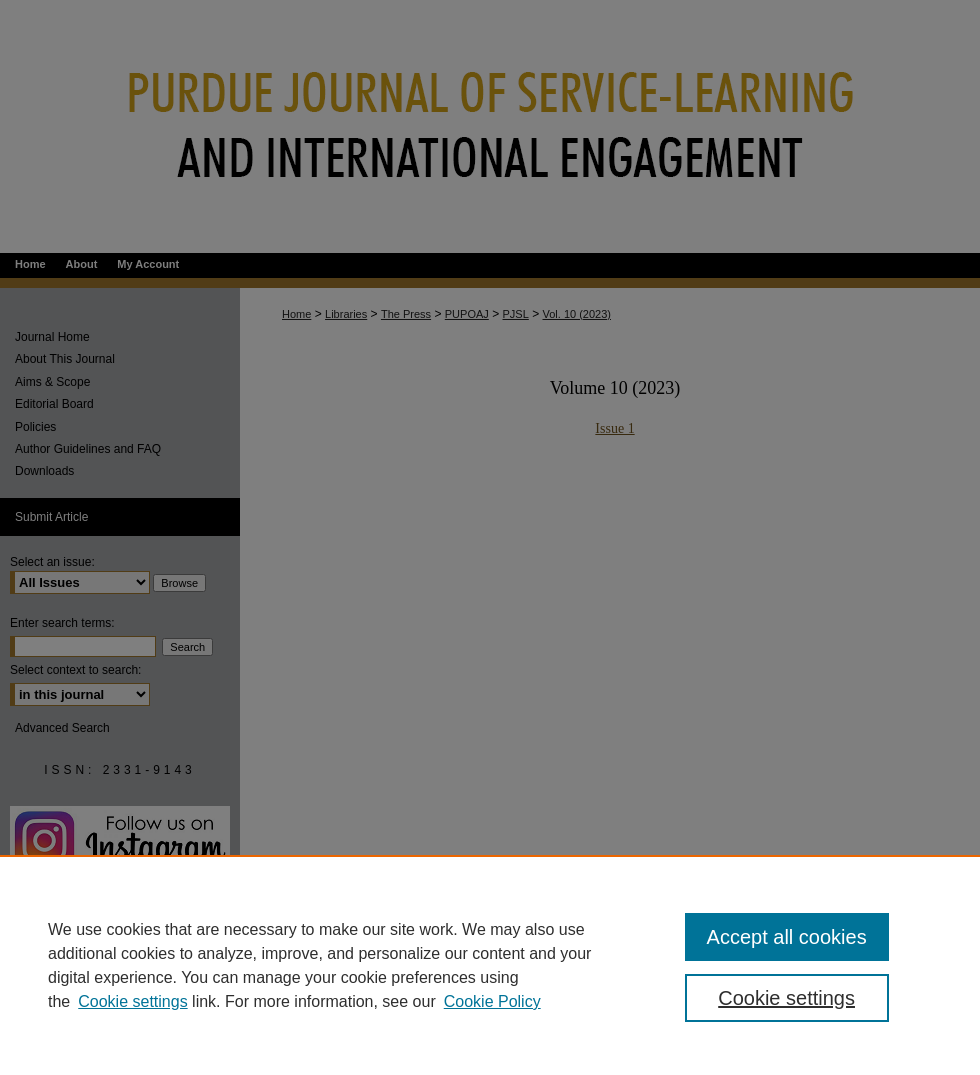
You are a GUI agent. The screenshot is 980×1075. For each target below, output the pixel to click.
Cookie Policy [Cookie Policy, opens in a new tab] (492, 1001)
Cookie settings (132, 1001)
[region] (490, 965)
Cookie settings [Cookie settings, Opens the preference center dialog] (786, 998)
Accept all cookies (787, 937)
